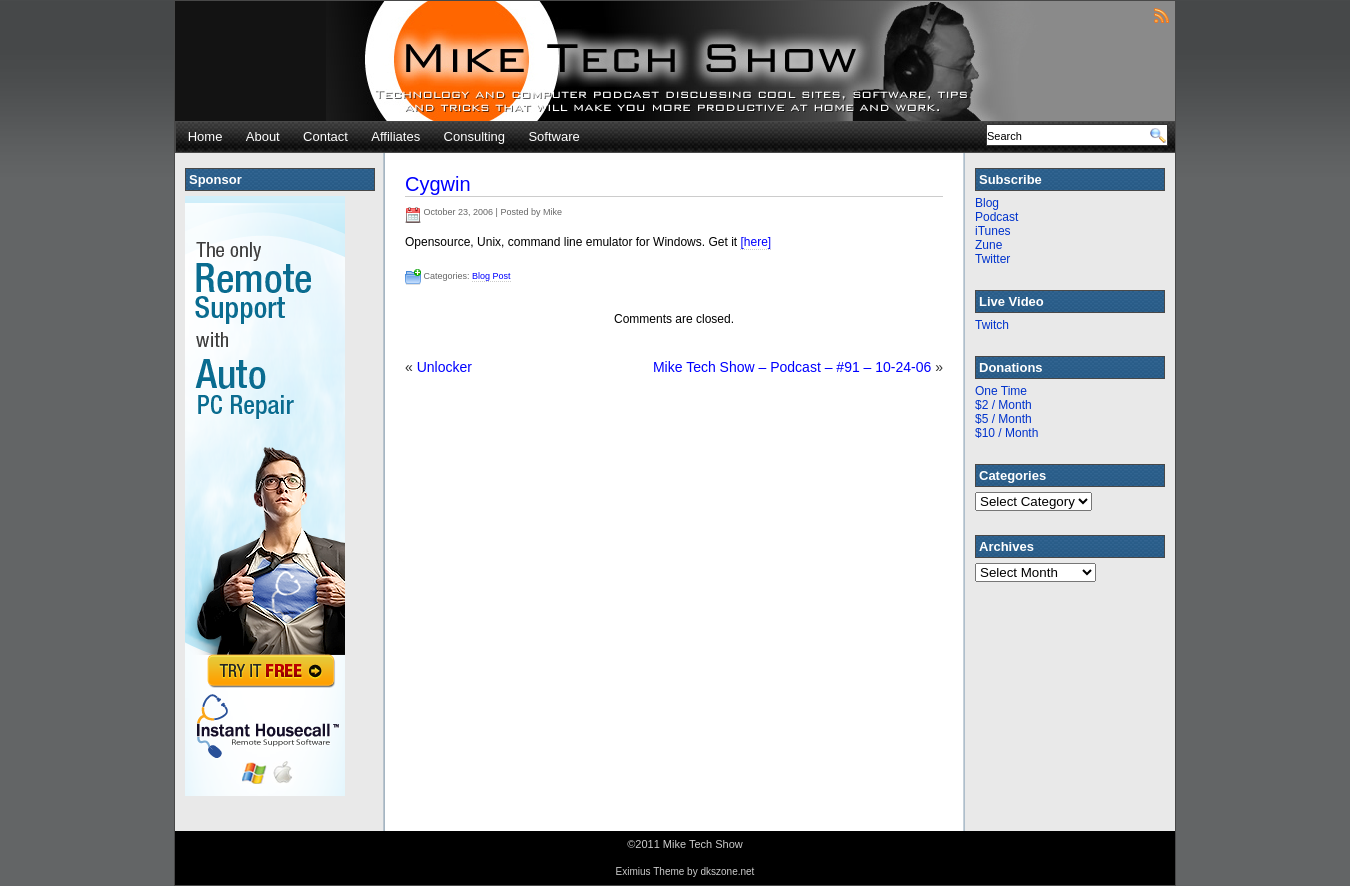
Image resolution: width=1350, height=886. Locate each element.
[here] (755, 242)
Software (553, 136)
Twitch (992, 325)
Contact (325, 136)
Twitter (992, 259)
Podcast (996, 217)
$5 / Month (1003, 419)
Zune (988, 245)
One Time (1001, 391)
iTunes (993, 231)
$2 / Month (1003, 405)
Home (205, 136)
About (263, 136)
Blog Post (491, 276)
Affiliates (395, 136)
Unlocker (444, 367)
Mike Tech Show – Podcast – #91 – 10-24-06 (792, 367)
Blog (987, 203)
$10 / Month (1006, 433)
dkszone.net (727, 871)
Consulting (474, 136)
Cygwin (438, 184)
